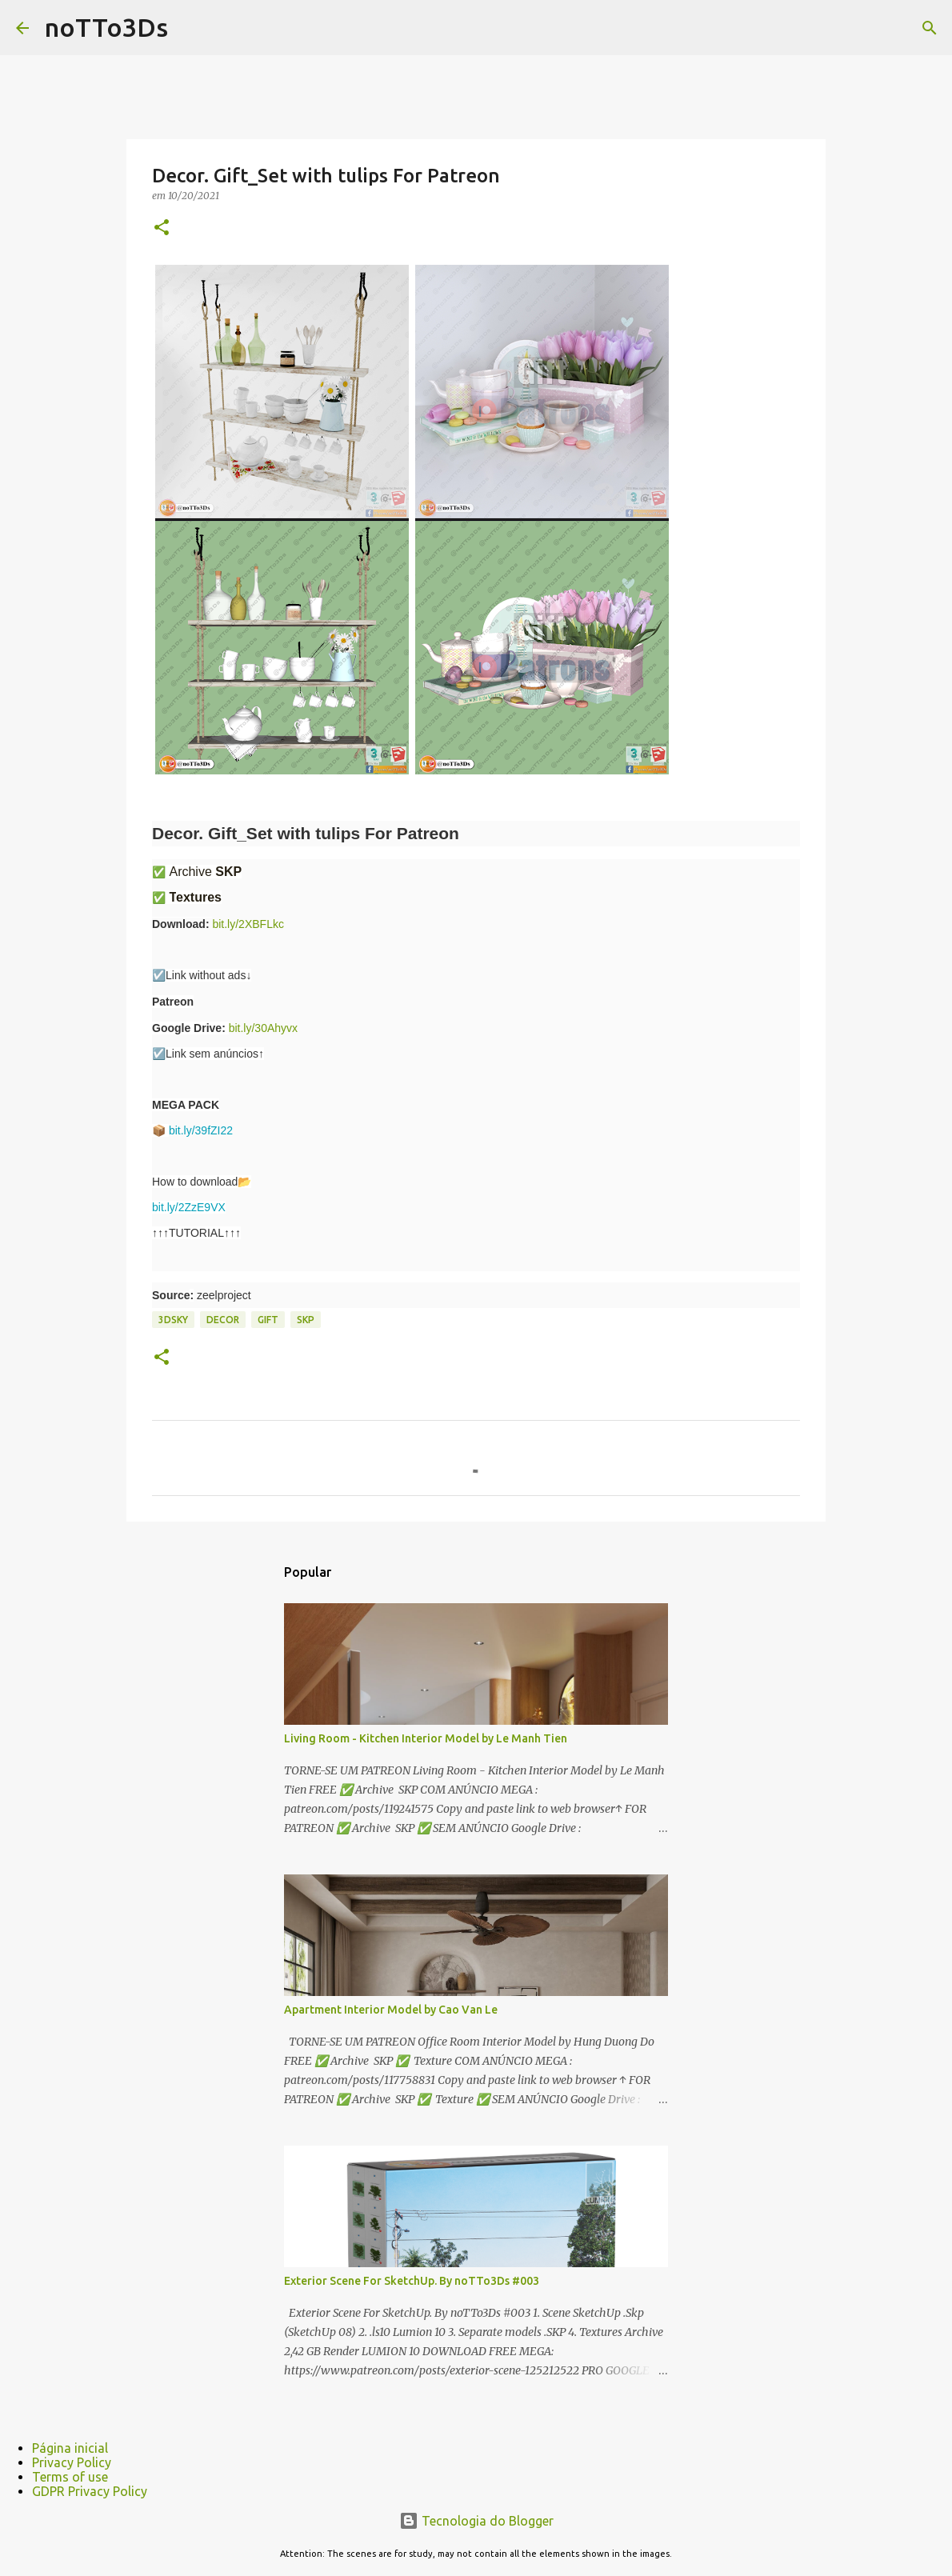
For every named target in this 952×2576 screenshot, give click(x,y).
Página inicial (70, 2448)
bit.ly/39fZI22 (201, 1130)
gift (268, 1319)
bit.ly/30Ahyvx (263, 1028)
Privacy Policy (71, 2462)
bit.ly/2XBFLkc (247, 924)
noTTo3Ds (106, 27)
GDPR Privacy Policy (89, 2491)
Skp (305, 1319)
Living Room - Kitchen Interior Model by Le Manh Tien (425, 1738)
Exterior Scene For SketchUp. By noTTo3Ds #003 (411, 2280)
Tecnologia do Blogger (476, 2521)
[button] (161, 228)
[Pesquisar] (929, 28)
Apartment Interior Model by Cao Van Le (391, 2009)
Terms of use (70, 2477)
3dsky (173, 1319)
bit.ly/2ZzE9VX (189, 1207)
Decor (222, 1319)
